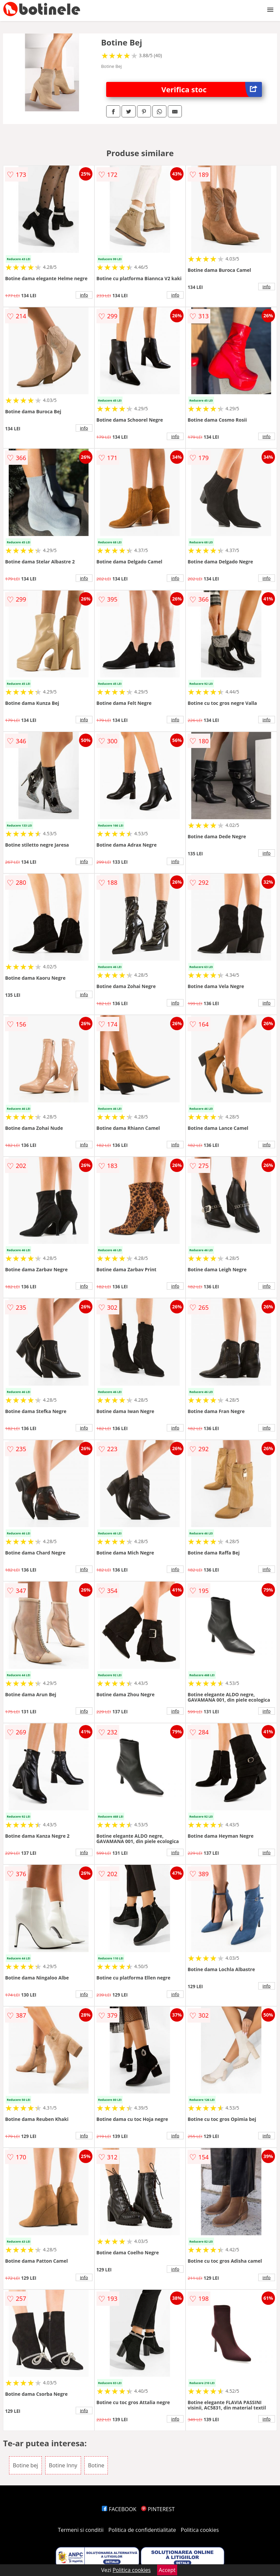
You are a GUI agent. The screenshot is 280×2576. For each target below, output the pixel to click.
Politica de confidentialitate (142, 2530)
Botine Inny (63, 2465)
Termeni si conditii (81, 2530)
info (84, 295)
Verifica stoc (211, 89)
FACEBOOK (119, 2509)
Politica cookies (200, 2530)
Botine (96, 2465)
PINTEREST (157, 2509)
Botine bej (25, 2465)
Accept (167, 2570)
